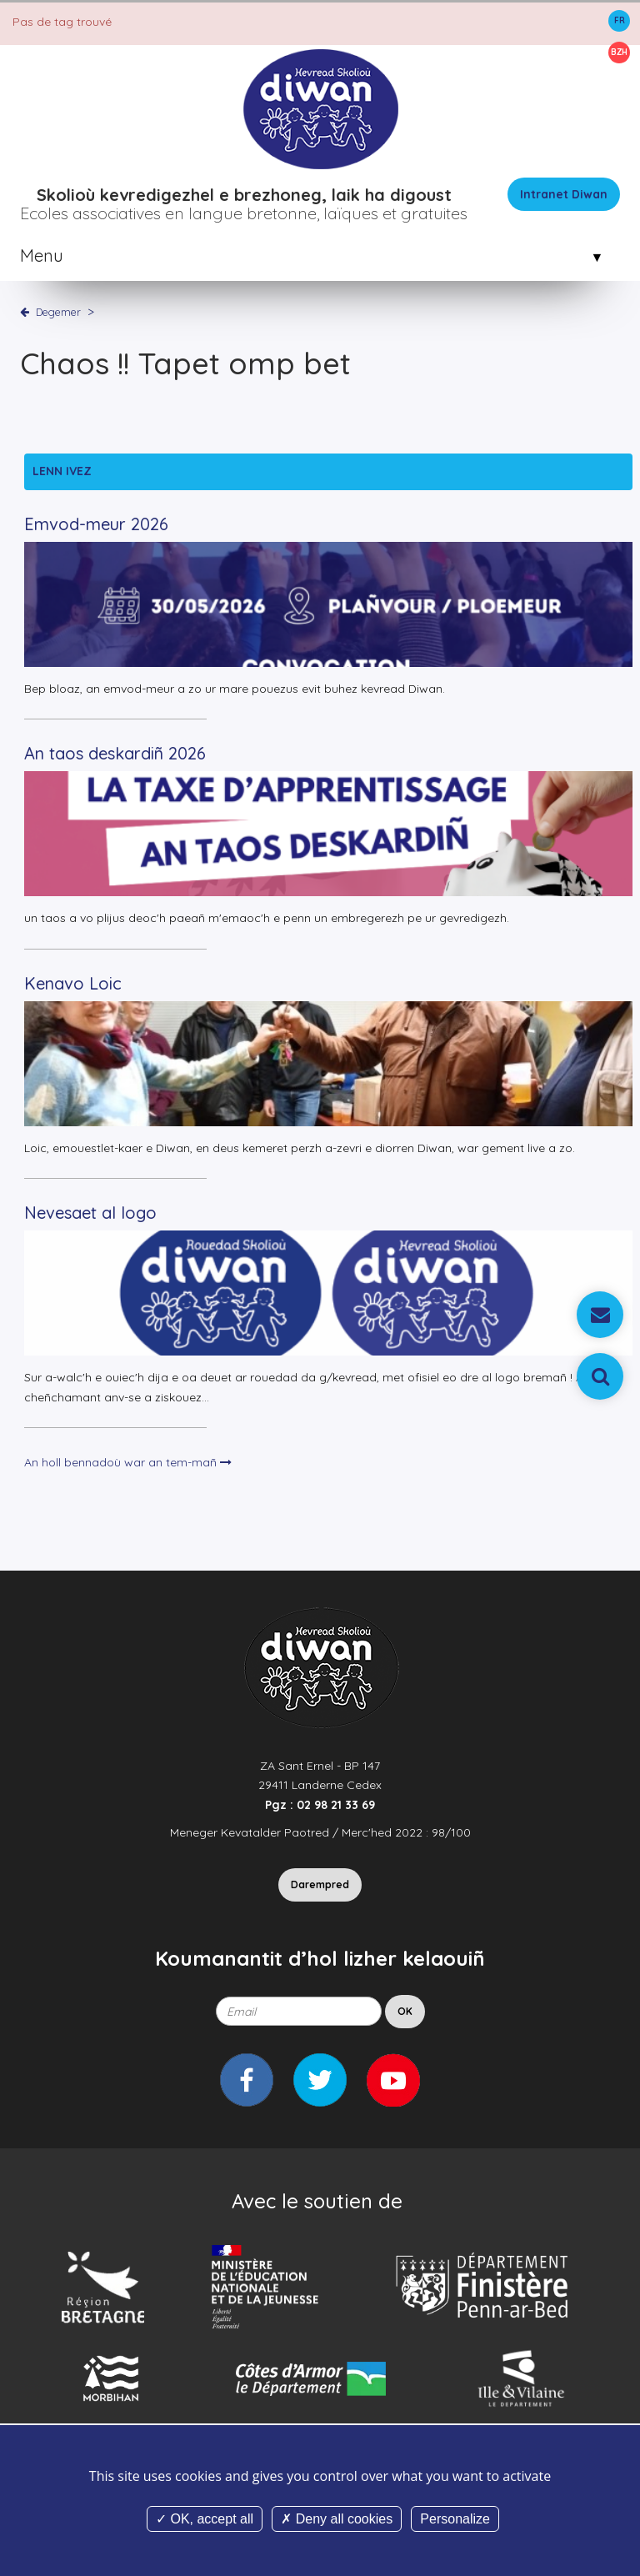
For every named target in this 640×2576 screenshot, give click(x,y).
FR (619, 20)
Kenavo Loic (73, 983)
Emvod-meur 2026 (96, 524)
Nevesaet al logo (90, 1212)
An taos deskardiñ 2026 (115, 753)
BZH (619, 52)
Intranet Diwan (564, 194)
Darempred (320, 1884)
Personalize (455, 2519)
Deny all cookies (336, 2519)
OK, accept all (204, 2519)
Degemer (58, 311)
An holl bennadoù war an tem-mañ (128, 1462)
